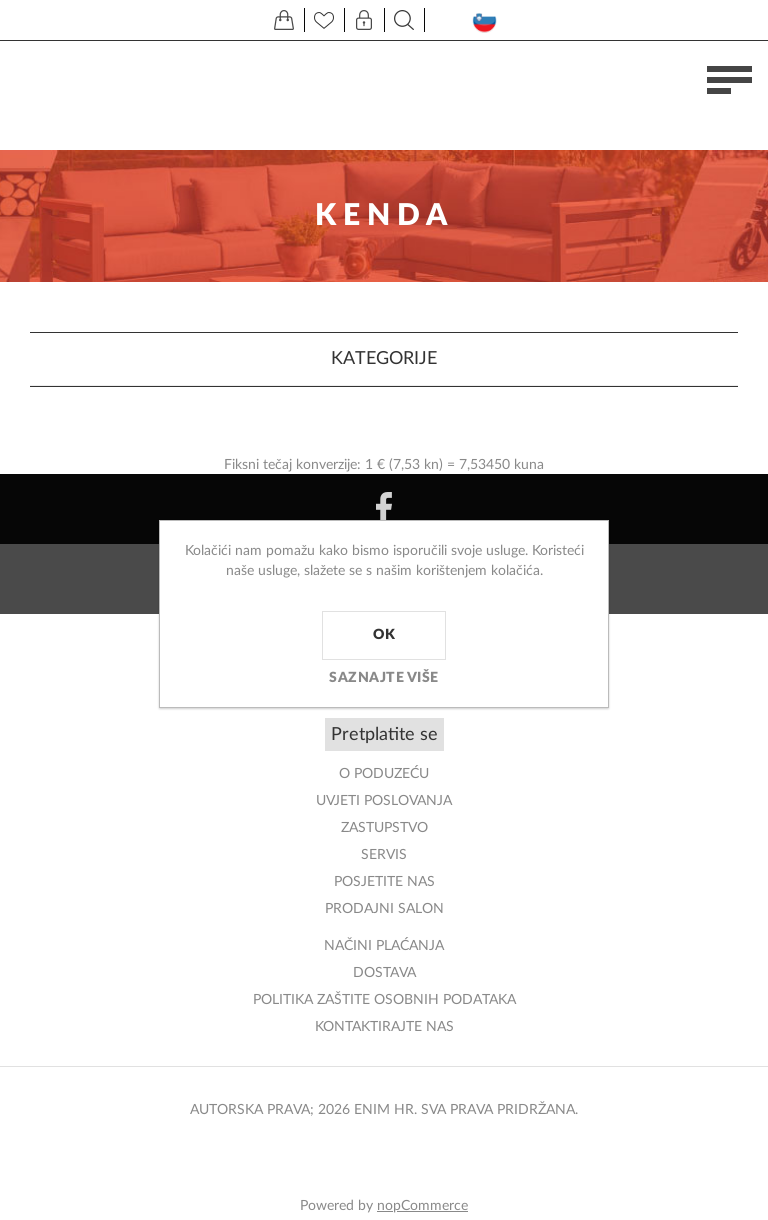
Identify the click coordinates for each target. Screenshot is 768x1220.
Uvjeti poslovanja (384, 801)
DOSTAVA (384, 973)
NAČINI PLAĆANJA (384, 946)
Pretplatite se (384, 735)
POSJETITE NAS (384, 882)
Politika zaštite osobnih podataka (384, 1000)
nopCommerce (422, 1206)
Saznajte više (384, 678)
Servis (384, 855)
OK (384, 635)
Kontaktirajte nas (384, 1027)
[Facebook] (384, 509)
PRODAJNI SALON (384, 909)
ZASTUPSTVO (384, 828)
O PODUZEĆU (384, 774)
